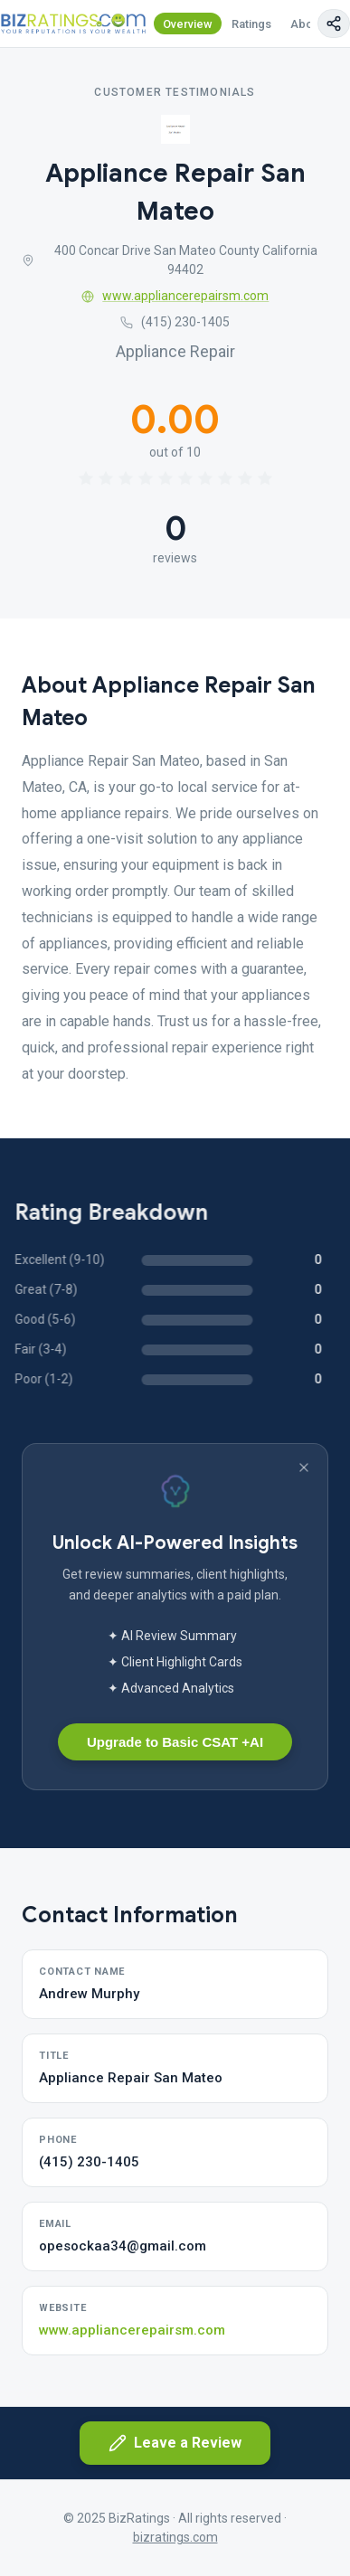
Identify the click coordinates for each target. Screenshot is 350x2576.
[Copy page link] (333, 23)
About (306, 24)
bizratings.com (175, 2537)
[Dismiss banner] (304, 1467)
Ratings (251, 24)
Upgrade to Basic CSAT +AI (175, 1742)
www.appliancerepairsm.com (175, 295)
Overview (188, 24)
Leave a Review (175, 2443)
